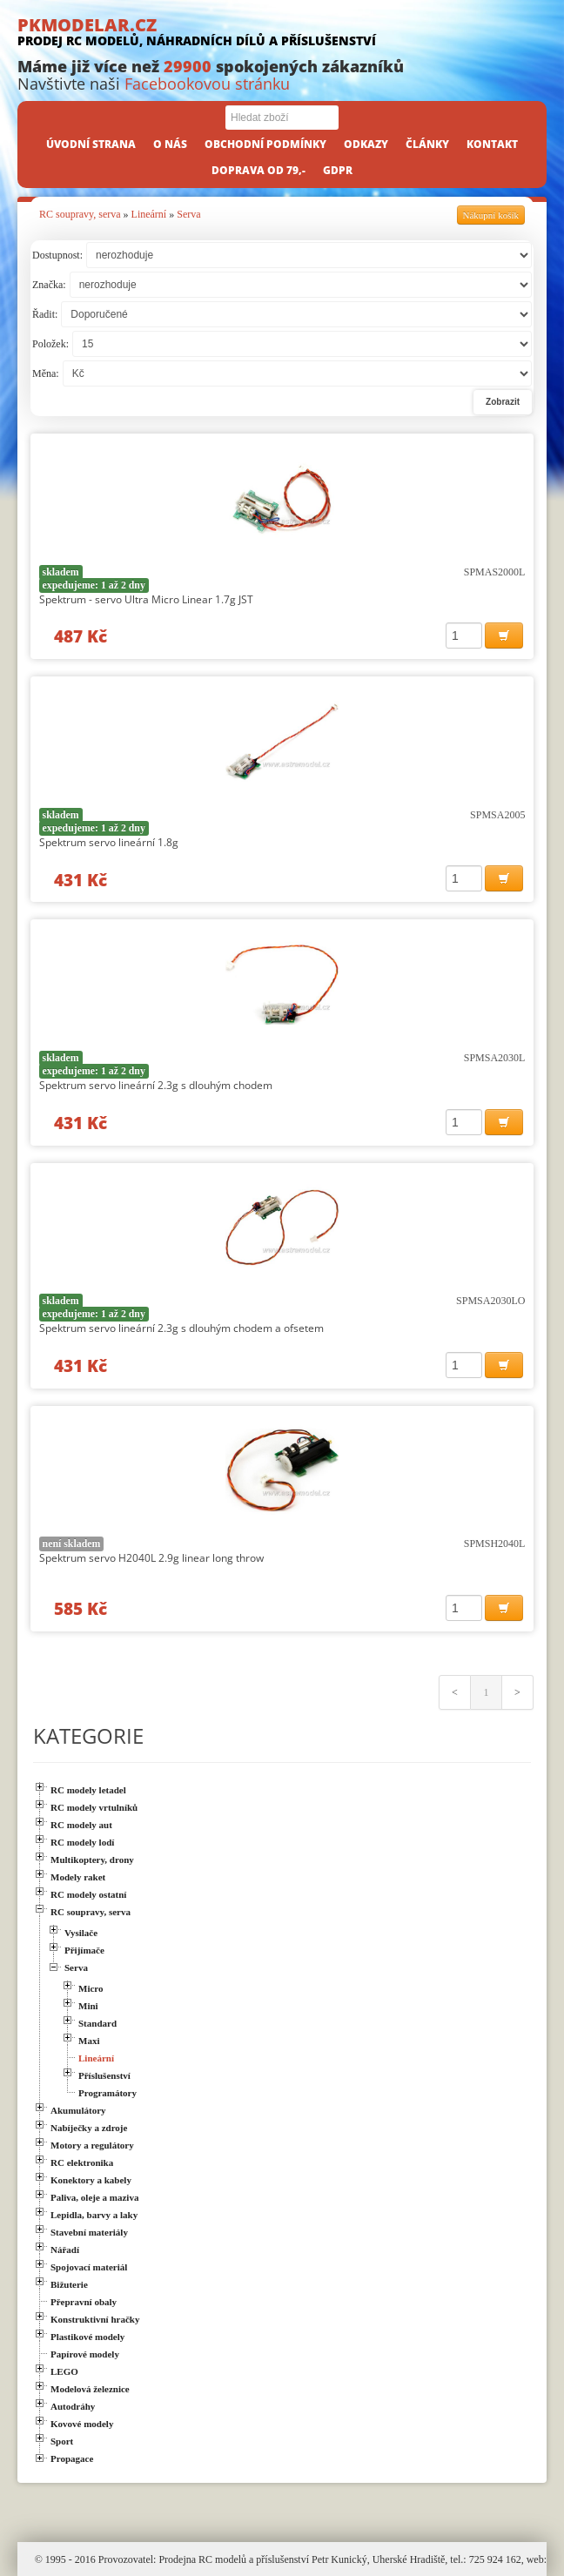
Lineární (149, 214)
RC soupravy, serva (80, 214)
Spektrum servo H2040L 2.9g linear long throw (151, 1557)
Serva (188, 214)
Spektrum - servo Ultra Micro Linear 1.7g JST (146, 599)
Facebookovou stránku (207, 83)
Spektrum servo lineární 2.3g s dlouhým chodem (155, 1085)
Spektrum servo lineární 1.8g (108, 842)
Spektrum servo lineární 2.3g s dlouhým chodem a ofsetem (181, 1328)
